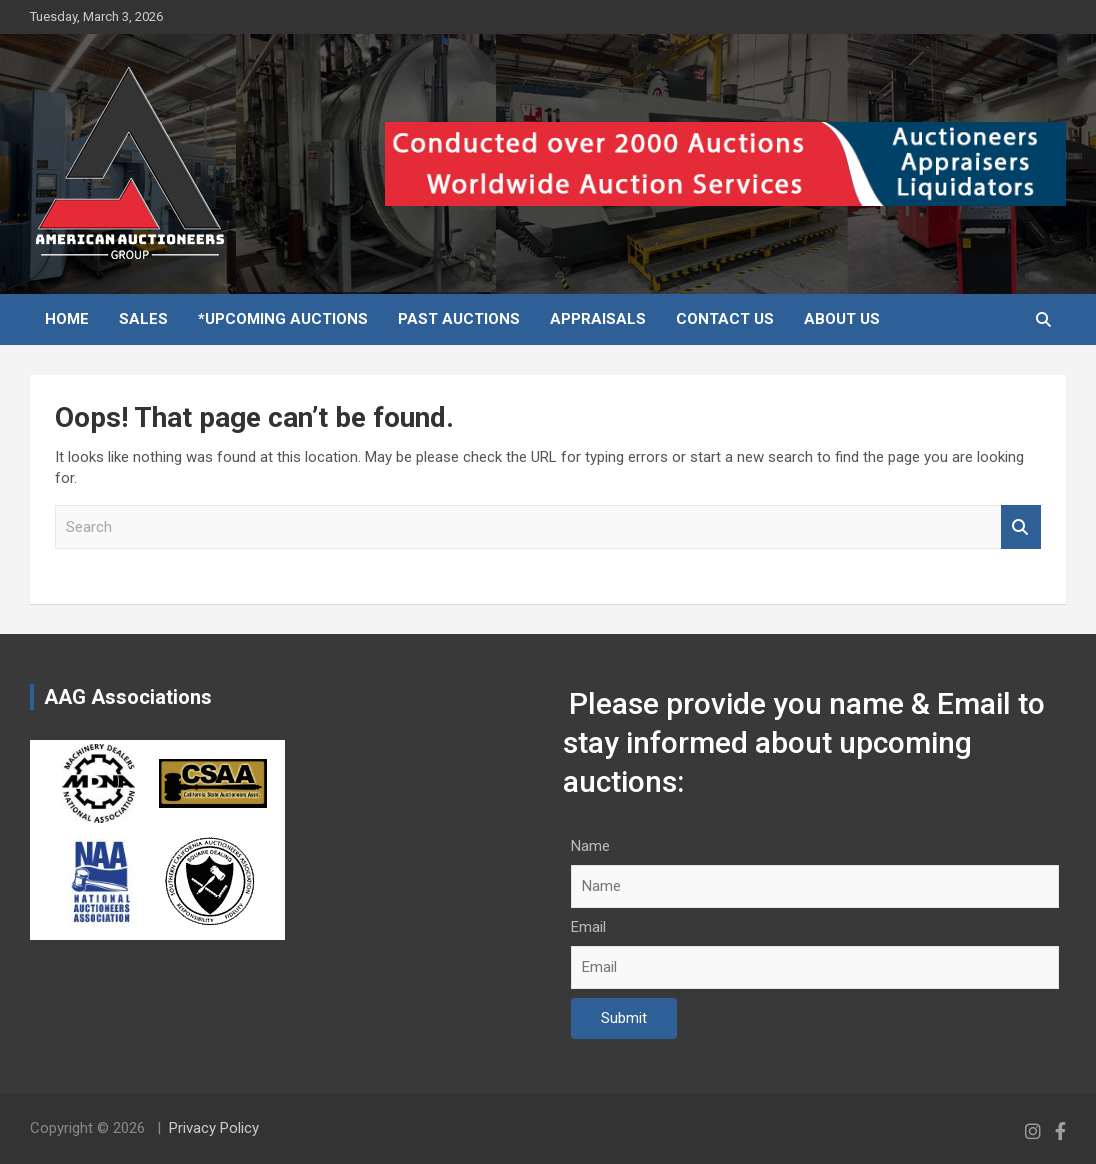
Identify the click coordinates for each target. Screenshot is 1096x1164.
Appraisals (598, 319)
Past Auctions (459, 319)
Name (590, 846)
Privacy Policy (214, 1128)
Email (588, 927)
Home (67, 319)
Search (1021, 527)
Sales (143, 319)
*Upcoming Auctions (283, 319)
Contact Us (725, 319)
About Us (842, 319)
